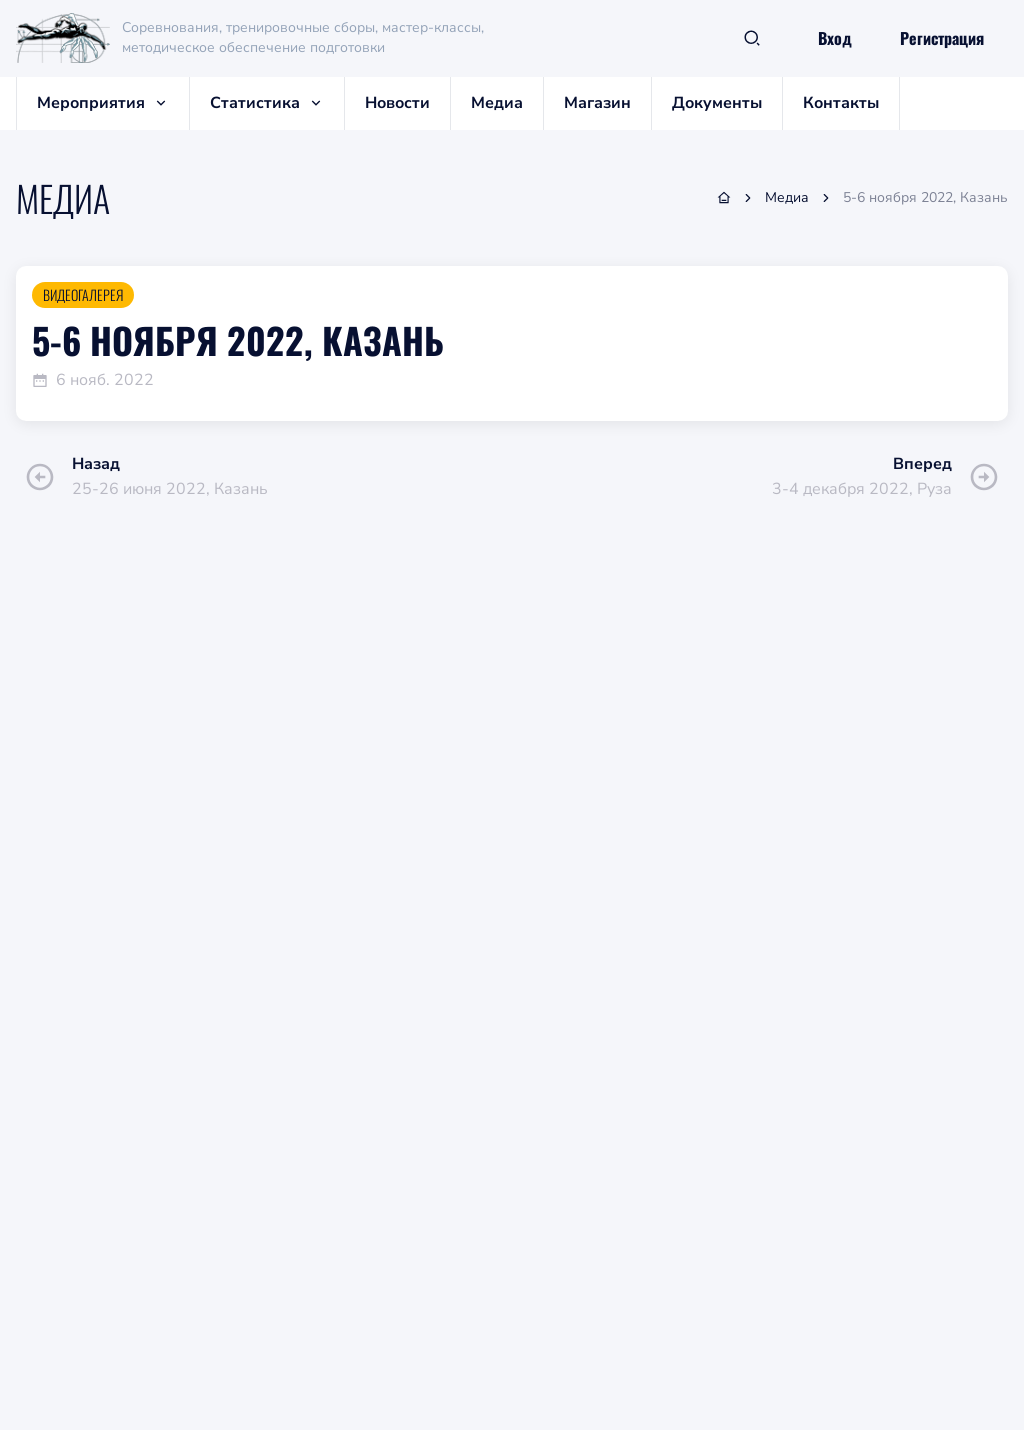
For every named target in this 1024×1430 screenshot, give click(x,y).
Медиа (497, 103)
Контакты (841, 103)
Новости (397, 103)
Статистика (267, 103)
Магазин (597, 103)
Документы (717, 103)
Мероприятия (103, 103)
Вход (835, 38)
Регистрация (942, 38)
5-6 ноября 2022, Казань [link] (925, 197)
